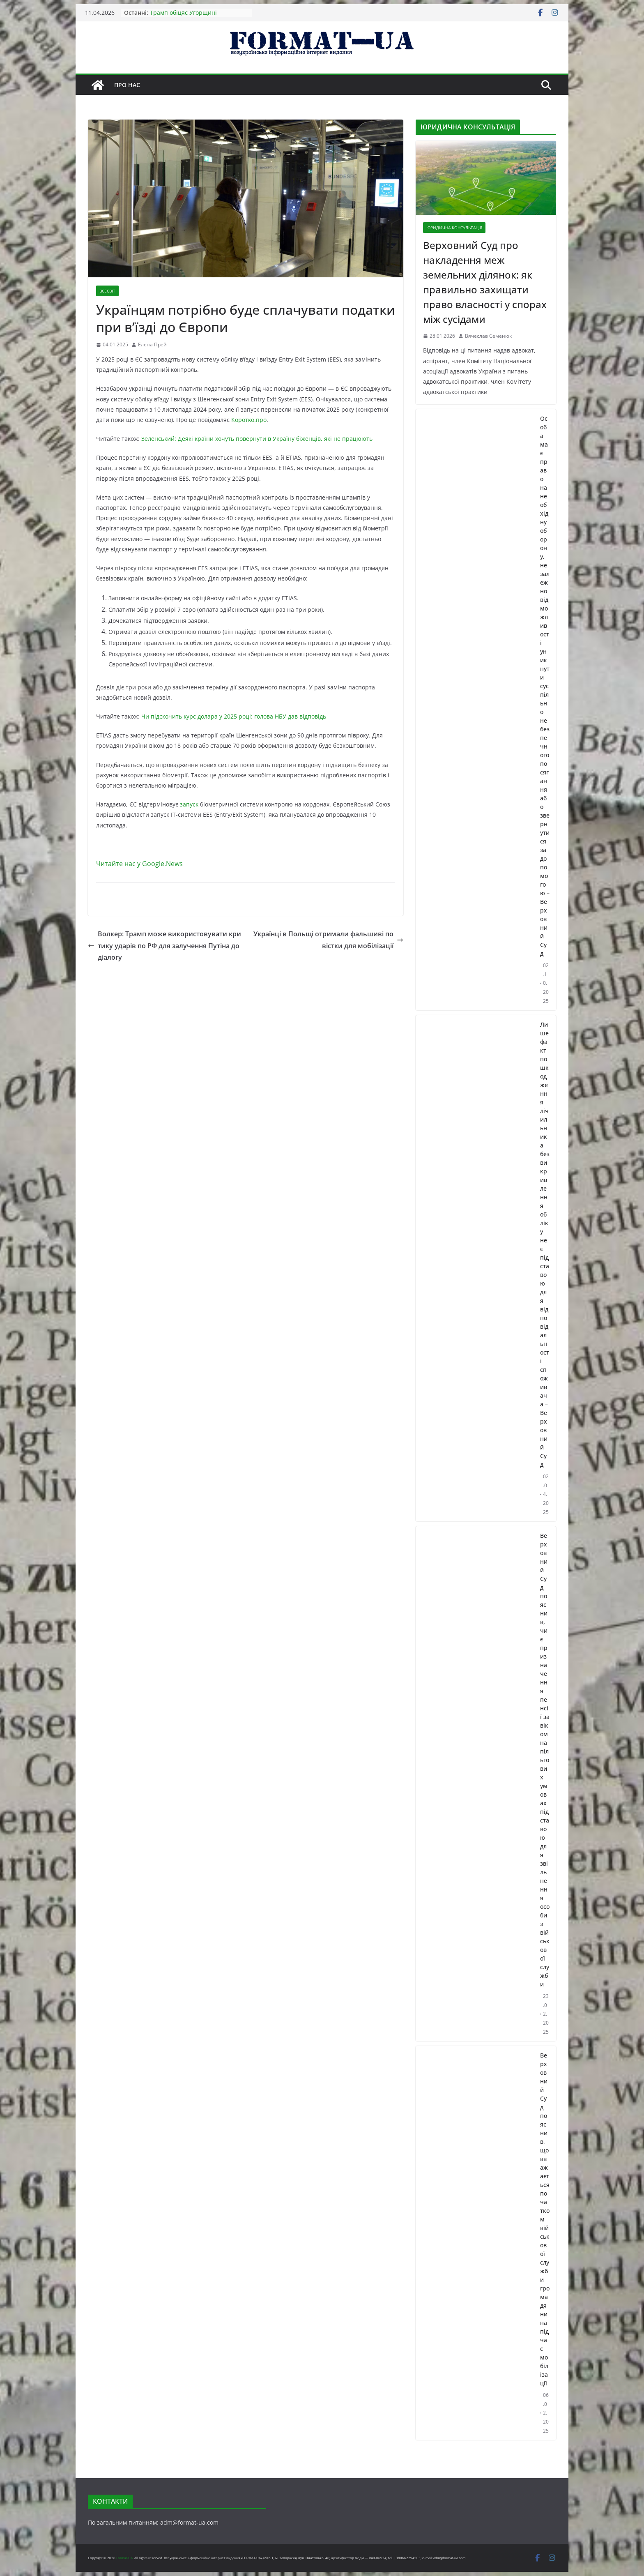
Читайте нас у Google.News (139, 863)
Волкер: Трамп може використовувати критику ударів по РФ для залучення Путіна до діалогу (164, 945)
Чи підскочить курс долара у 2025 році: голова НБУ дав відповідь (233, 716)
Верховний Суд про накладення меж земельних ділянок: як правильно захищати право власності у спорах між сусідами (485, 282)
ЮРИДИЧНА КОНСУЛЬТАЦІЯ (454, 227)
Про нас (127, 85)
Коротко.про (249, 420)
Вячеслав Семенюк (488, 335)
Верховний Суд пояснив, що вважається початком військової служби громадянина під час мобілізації (545, 2219)
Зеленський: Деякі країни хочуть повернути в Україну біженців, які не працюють (257, 438)
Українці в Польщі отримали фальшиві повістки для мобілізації (328, 939)
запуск (189, 804)
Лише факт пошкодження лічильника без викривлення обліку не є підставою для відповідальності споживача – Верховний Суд (545, 1244)
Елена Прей (152, 344)
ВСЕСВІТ (107, 291)
